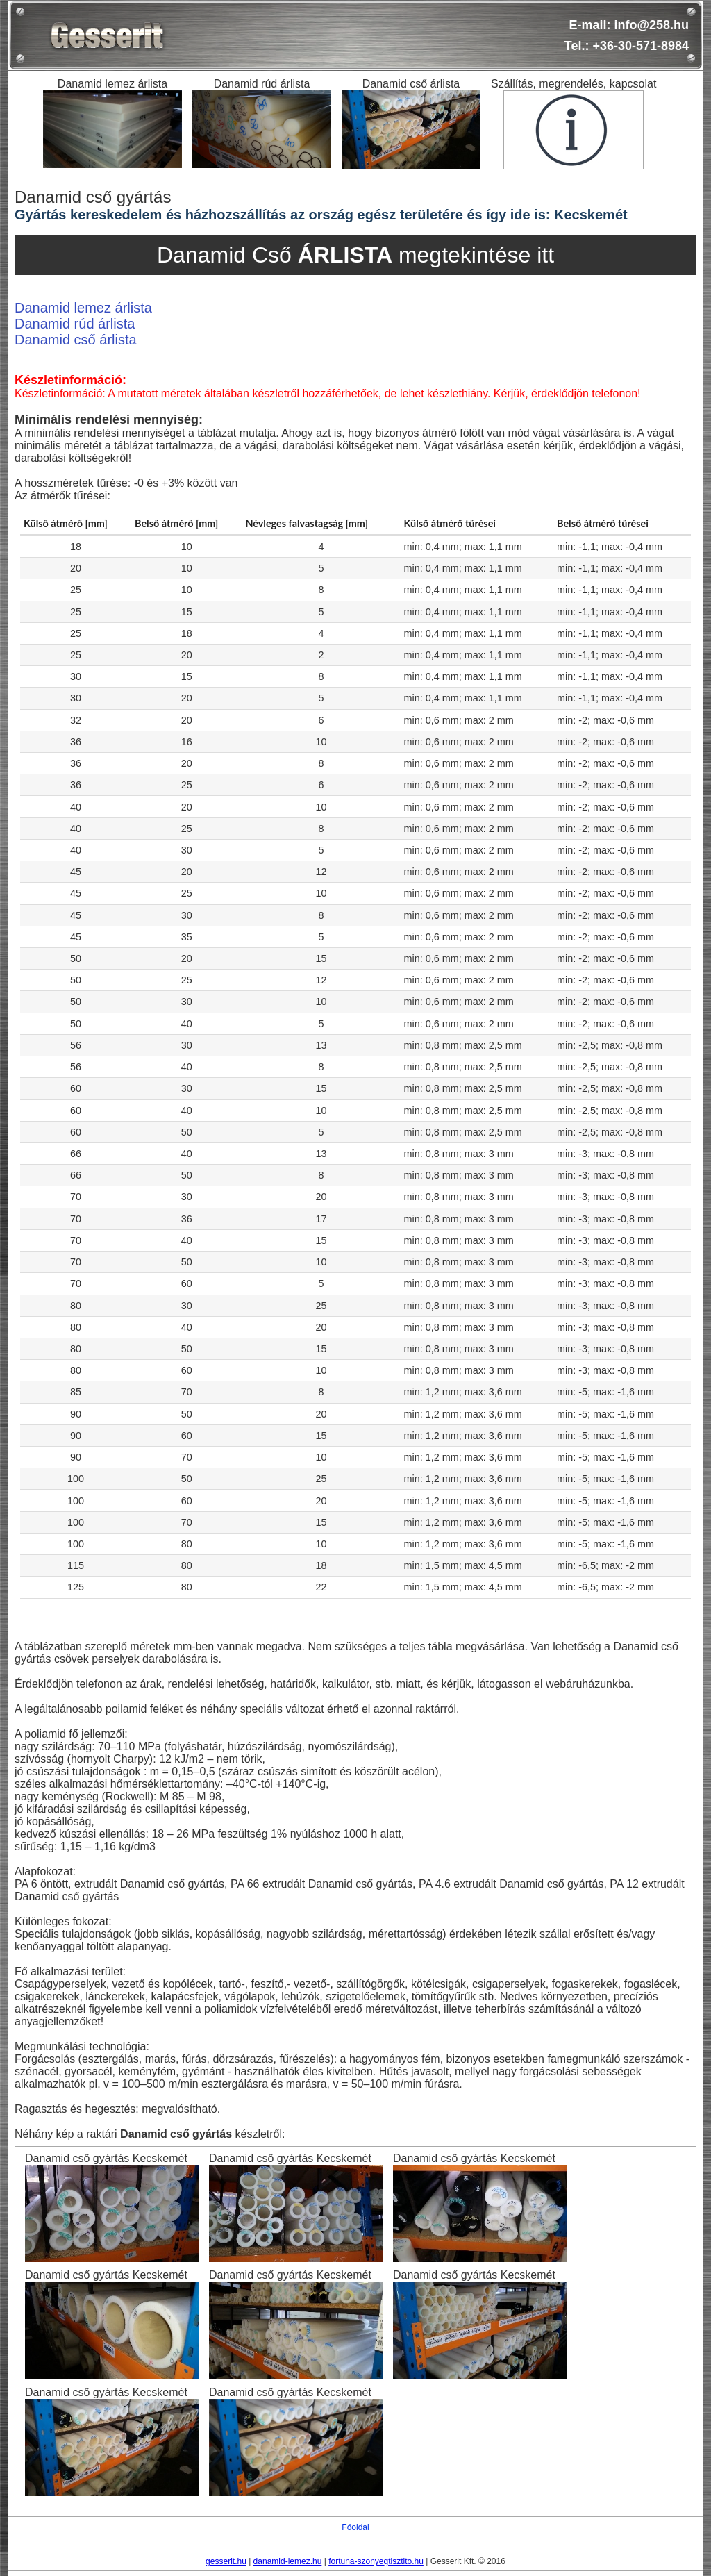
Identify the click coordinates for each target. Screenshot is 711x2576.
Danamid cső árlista (76, 339)
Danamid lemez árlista (83, 307)
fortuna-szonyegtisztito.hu (376, 2561)
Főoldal (355, 2527)
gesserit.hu (226, 2561)
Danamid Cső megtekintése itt (355, 254)
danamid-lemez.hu (287, 2561)
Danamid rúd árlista (75, 323)
